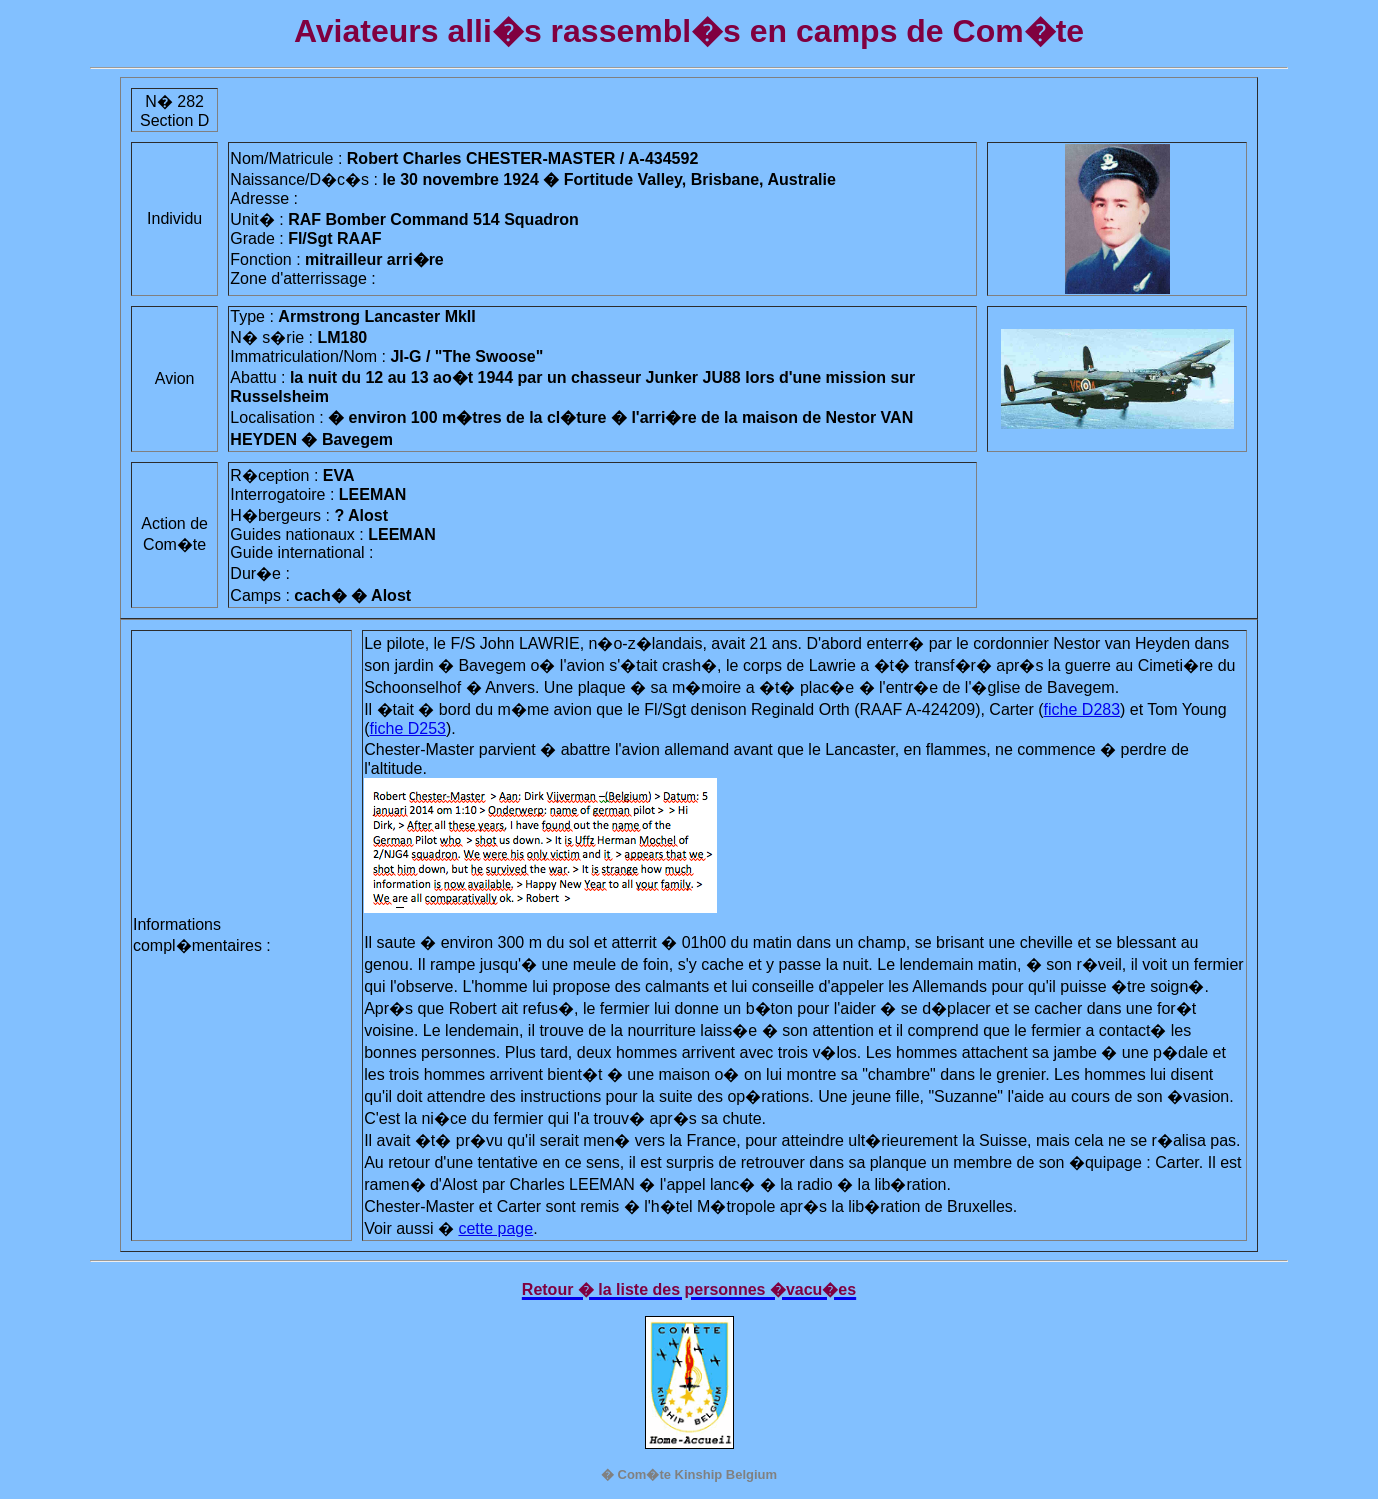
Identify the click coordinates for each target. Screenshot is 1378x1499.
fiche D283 (1082, 709)
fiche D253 (408, 728)
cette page (495, 1228)
